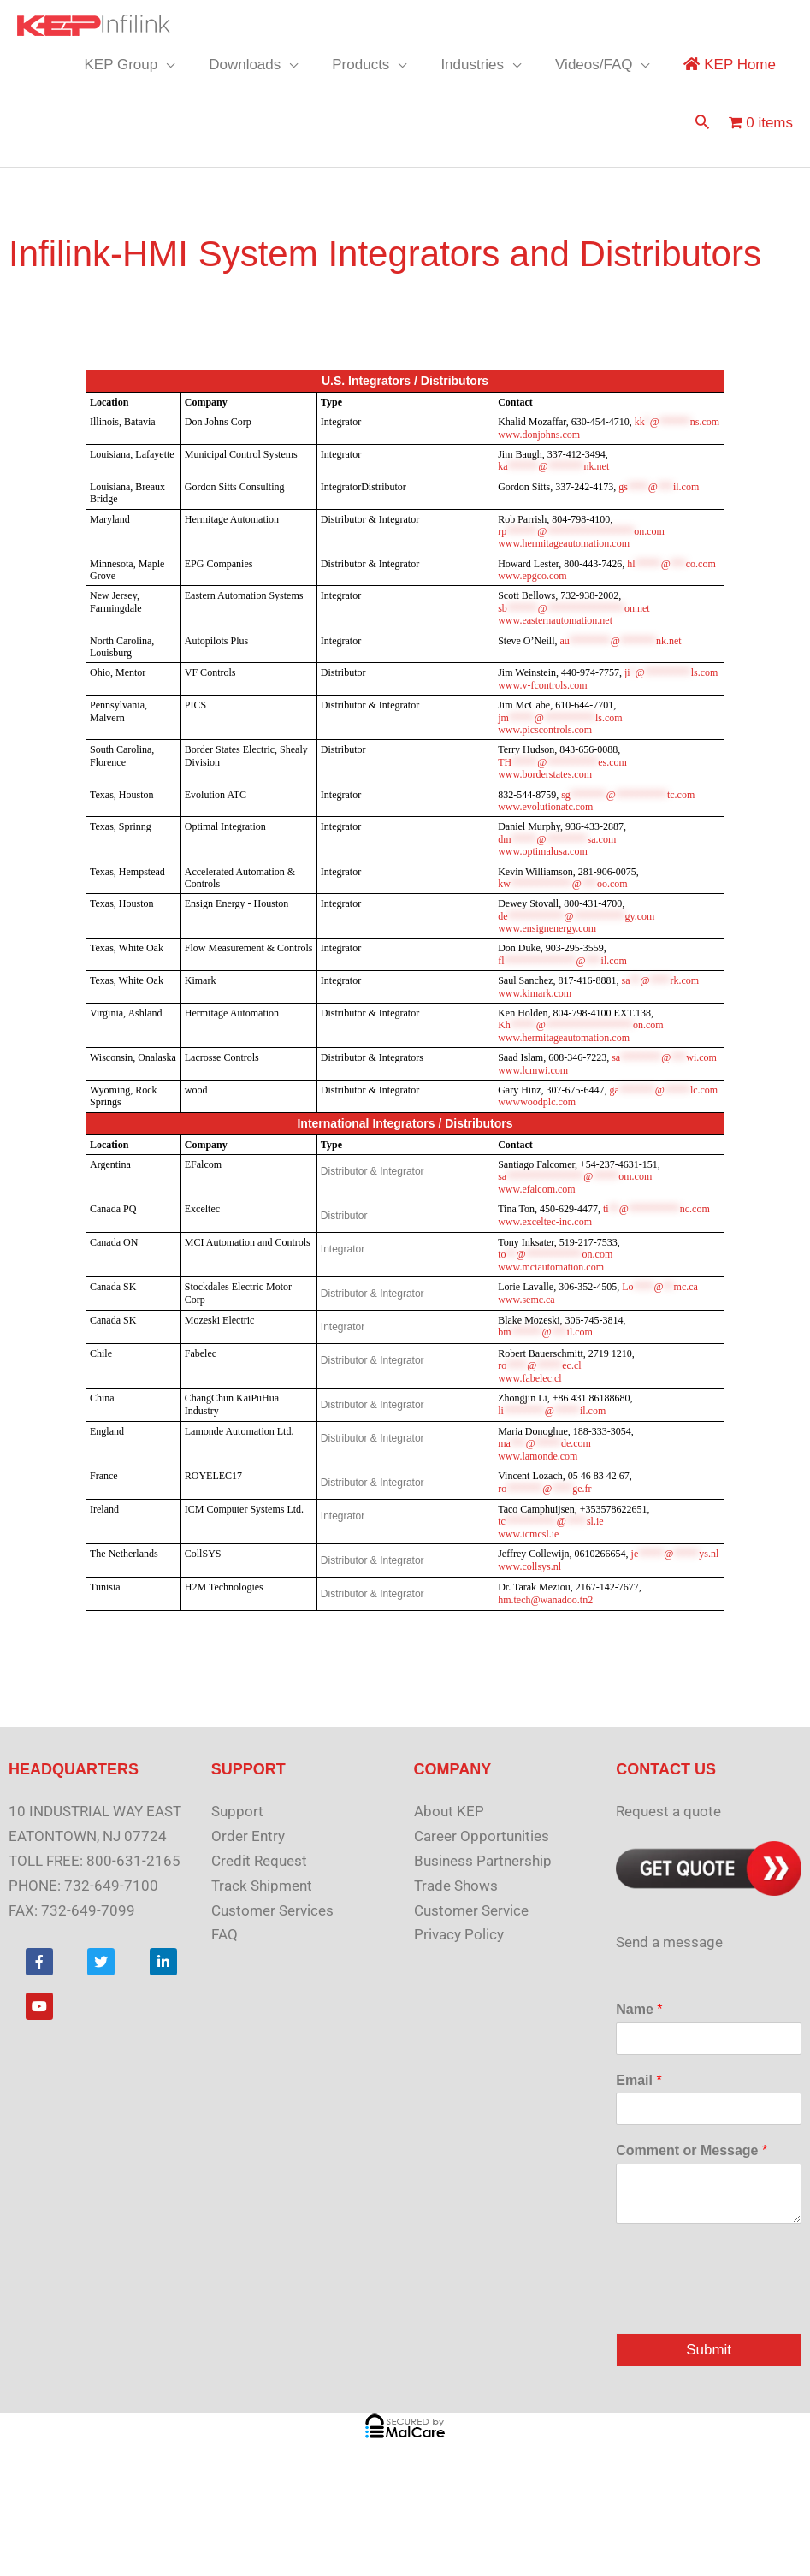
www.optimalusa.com (543, 851)
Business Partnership (483, 1860)
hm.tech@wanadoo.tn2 (545, 1600)
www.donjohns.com (539, 435)
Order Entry (248, 1836)
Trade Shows (456, 1885)
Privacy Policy (459, 1934)
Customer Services (272, 1910)
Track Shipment (261, 1885)
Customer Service (471, 1910)
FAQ (224, 1934)
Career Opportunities (481, 1836)
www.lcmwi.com (533, 1070)
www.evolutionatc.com (545, 807)
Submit (708, 2350)
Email (638, 2080)
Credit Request (259, 1860)
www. (564, 543)
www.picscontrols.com (545, 730)
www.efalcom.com (537, 1189)
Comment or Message (691, 2150)
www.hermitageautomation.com (564, 1038)
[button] (702, 123)
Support (237, 1811)
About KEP (449, 1811)
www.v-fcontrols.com (543, 685)
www (537, 1102)
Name (639, 2009)
